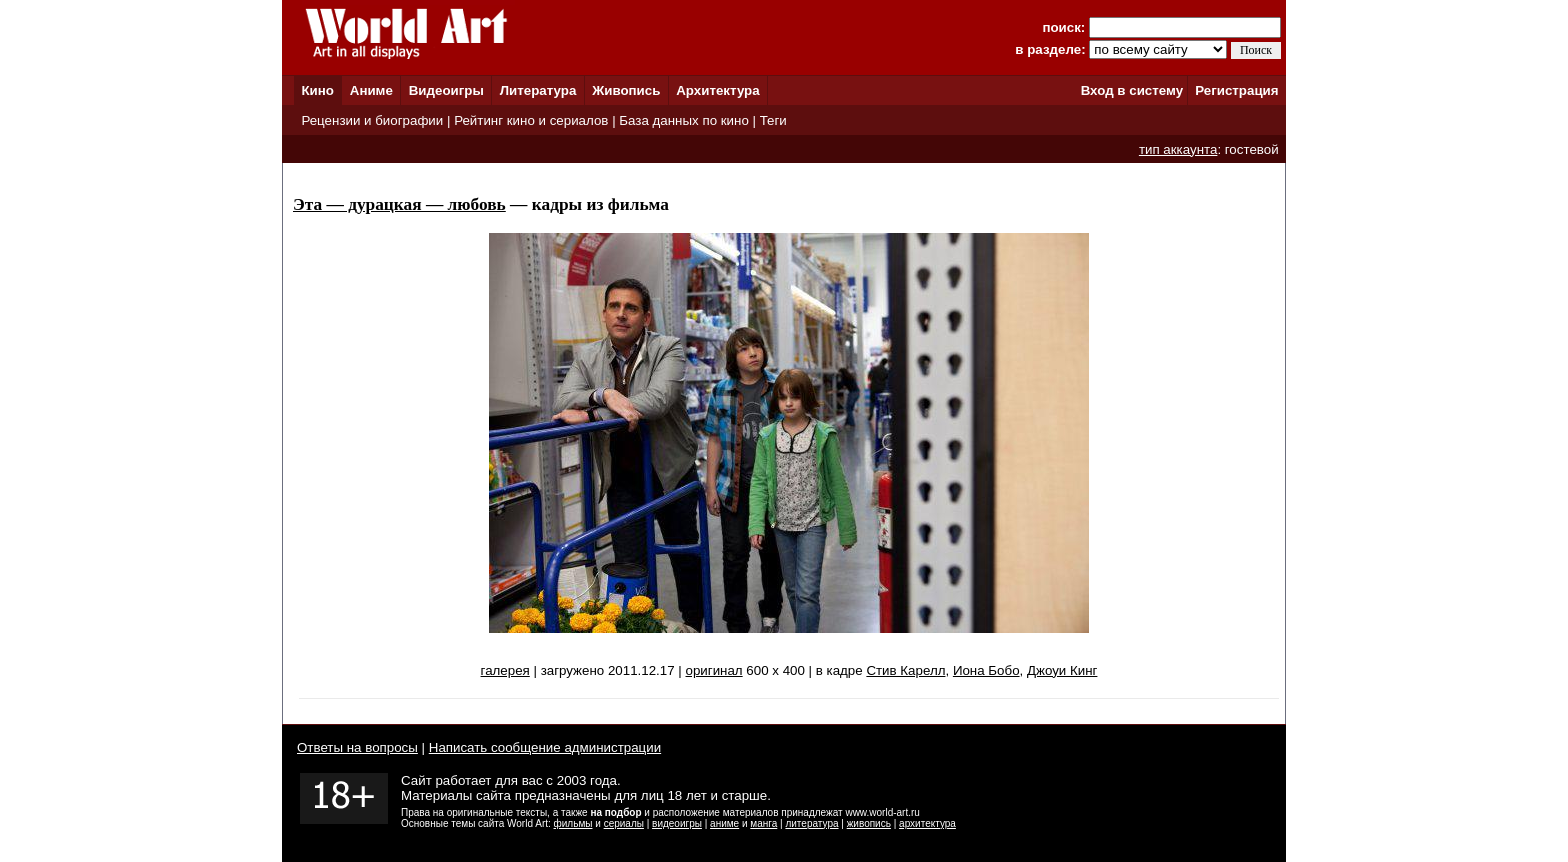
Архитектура (717, 90)
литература (811, 823)
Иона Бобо (986, 670)
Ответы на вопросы (357, 747)
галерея (505, 670)
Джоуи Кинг (1062, 670)
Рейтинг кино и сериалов (531, 120)
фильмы (573, 823)
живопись (869, 823)
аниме (724, 823)
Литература (538, 90)
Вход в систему (1132, 90)
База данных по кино (683, 120)
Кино (317, 90)
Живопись (626, 90)
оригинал (714, 670)
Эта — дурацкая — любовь (399, 204)
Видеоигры (446, 90)
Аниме (371, 90)
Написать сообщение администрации (545, 747)
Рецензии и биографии (372, 120)
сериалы (624, 823)
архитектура (927, 823)
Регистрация (1236, 90)
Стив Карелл (905, 670)
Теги (773, 120)
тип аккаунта (1178, 149)
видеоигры (677, 823)
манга (763, 823)
